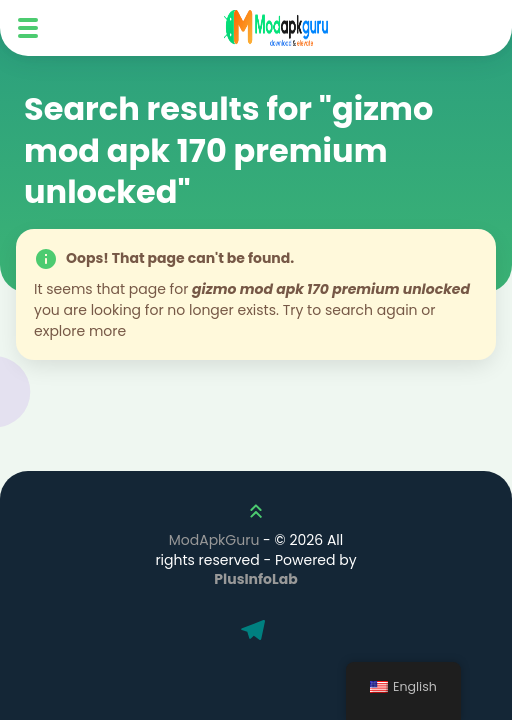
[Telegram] (256, 632)
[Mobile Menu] (28, 28)
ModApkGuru (214, 540)
